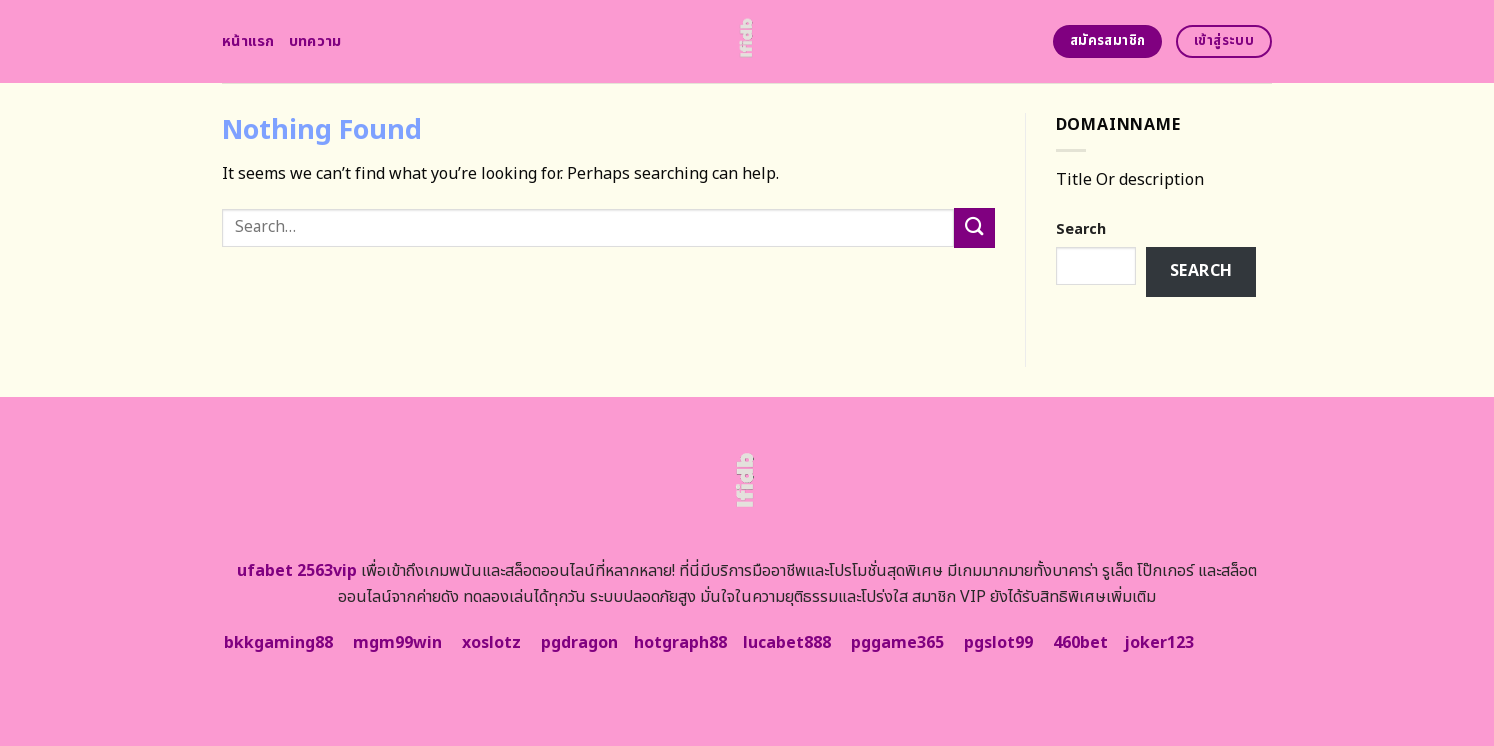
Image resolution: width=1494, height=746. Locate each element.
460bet (1080, 643)
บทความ (315, 41)
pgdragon (579, 643)
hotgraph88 (680, 643)
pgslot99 (998, 643)
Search (1081, 229)
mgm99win (397, 643)
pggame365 (897, 643)
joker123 (1159, 643)
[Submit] (974, 227)
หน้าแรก (248, 41)
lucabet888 (787, 643)
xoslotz (491, 643)
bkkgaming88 (278, 643)
